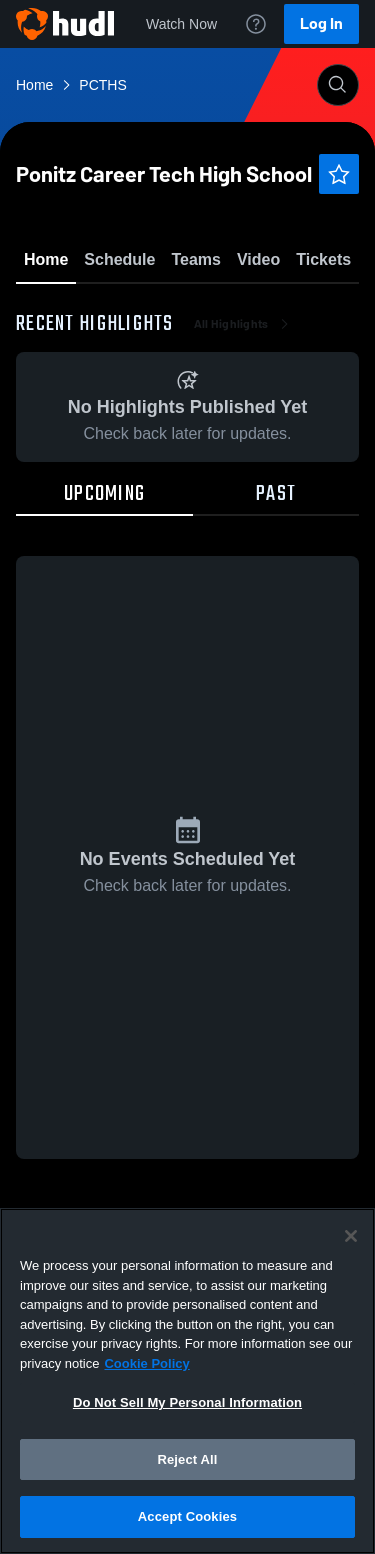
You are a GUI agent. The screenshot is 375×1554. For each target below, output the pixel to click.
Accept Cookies (187, 1516)
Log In (321, 23)
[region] (187, 1381)
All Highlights (243, 440)
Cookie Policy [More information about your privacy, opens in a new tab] (146, 1363)
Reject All (187, 1459)
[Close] (351, 1236)
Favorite (164, 309)
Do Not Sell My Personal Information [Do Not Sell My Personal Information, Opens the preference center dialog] (187, 1402)
